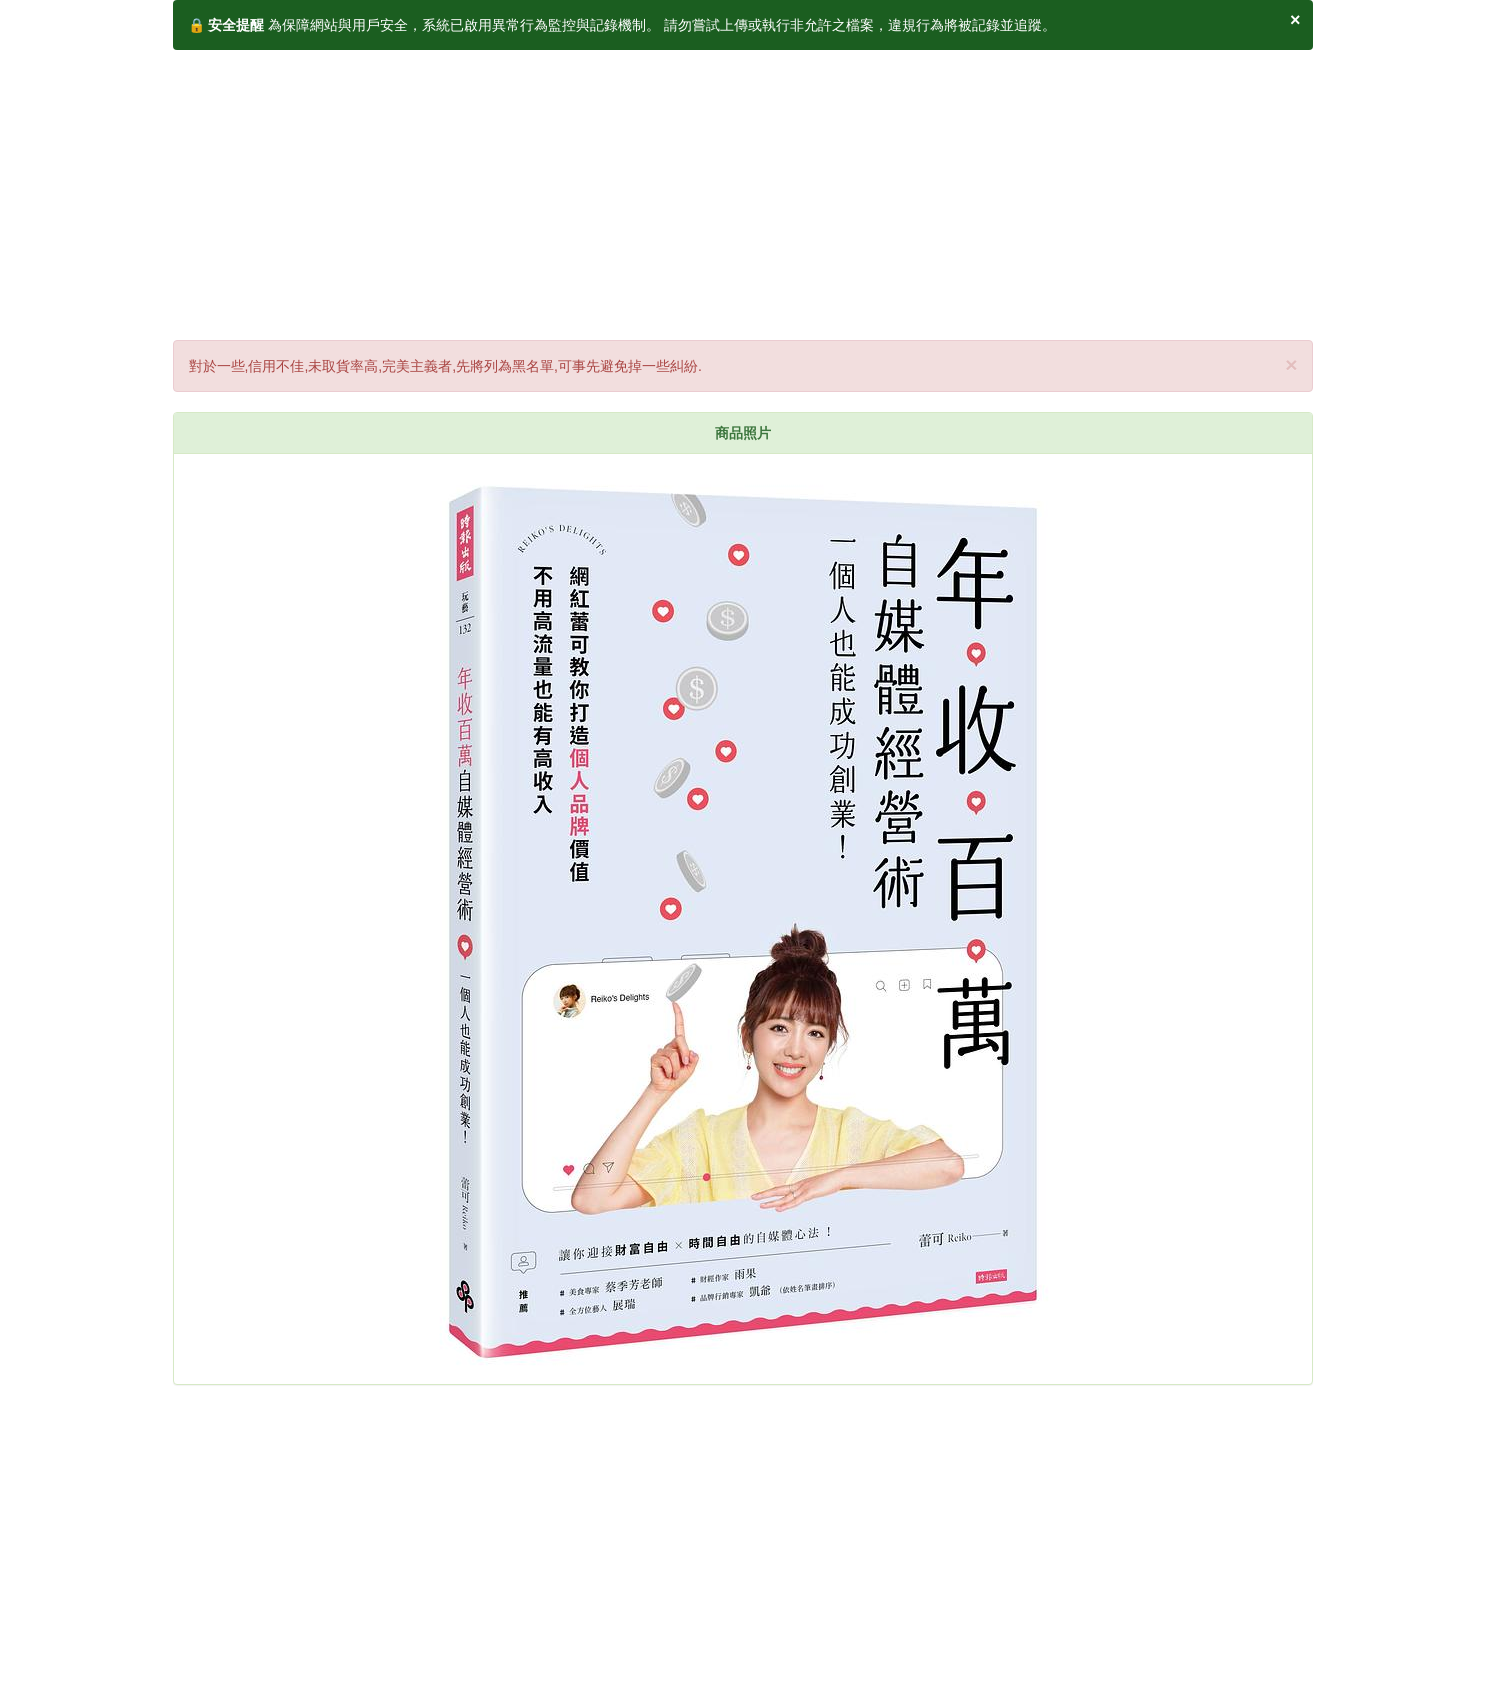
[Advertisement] (743, 190)
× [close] (1291, 364)
